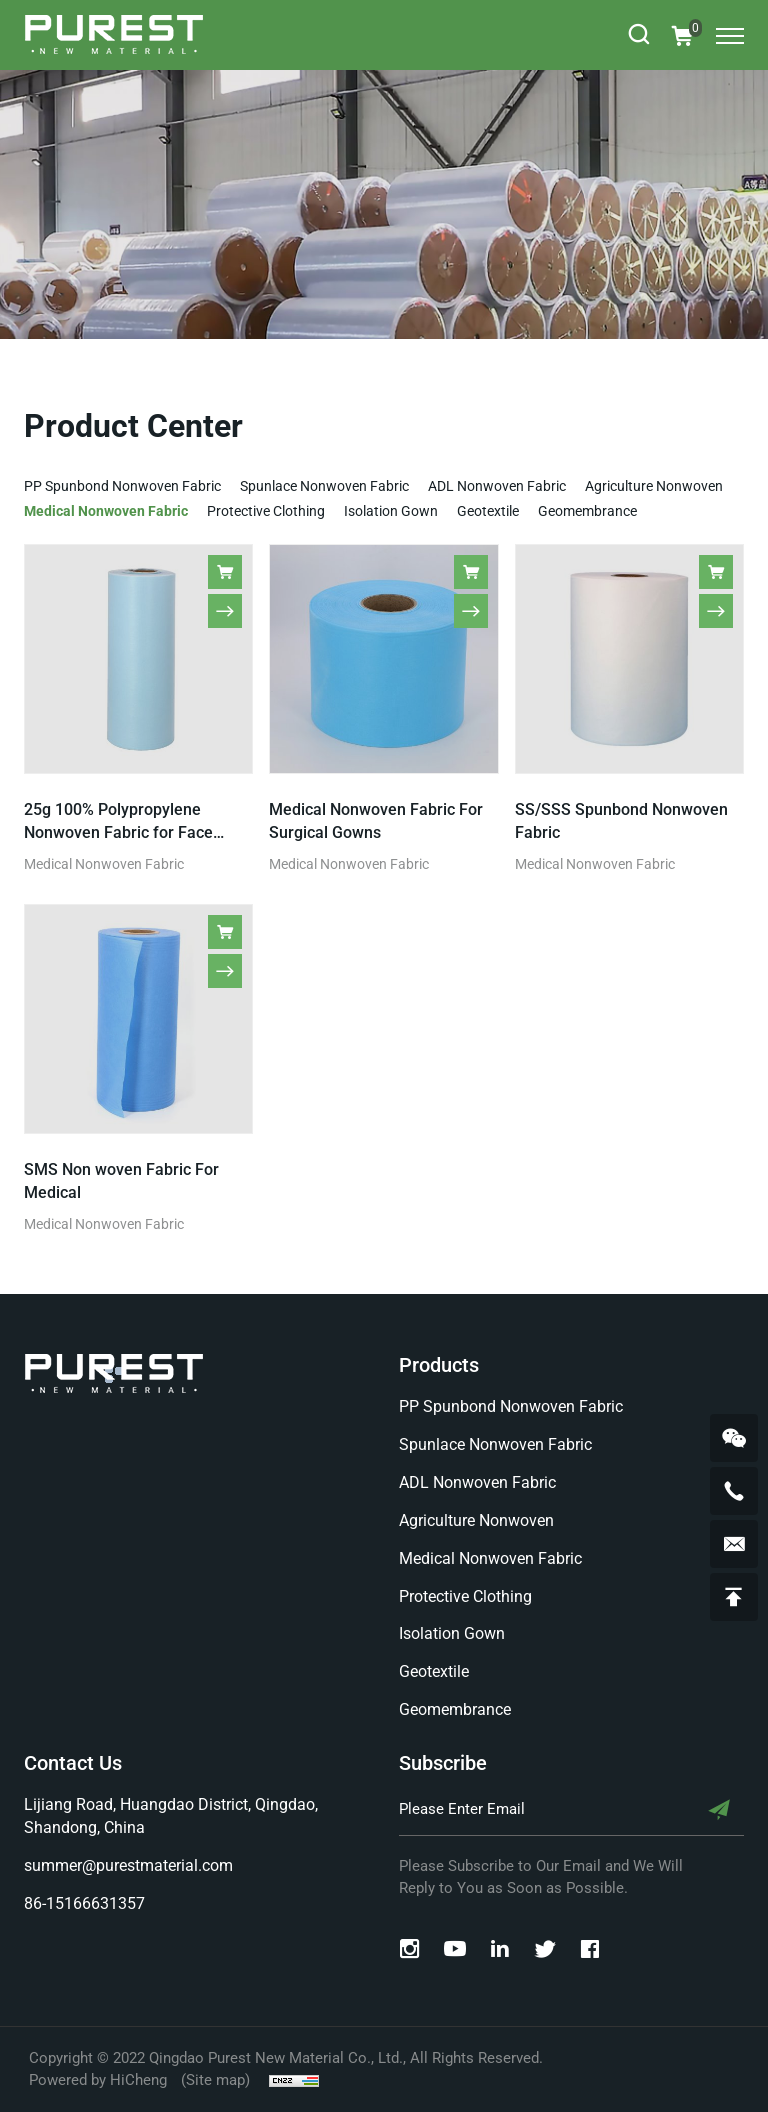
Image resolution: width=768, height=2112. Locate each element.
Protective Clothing (266, 511)
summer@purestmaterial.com (128, 1865)
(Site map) (215, 2080)
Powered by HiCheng (98, 2080)
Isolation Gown (391, 511)
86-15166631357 (84, 1903)
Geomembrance (587, 511)
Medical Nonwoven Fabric (106, 511)
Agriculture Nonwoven (654, 486)
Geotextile (488, 511)
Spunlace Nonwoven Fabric (324, 486)
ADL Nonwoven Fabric (497, 486)
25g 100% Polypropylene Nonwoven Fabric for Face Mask (118, 832)
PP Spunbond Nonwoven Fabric (122, 486)
